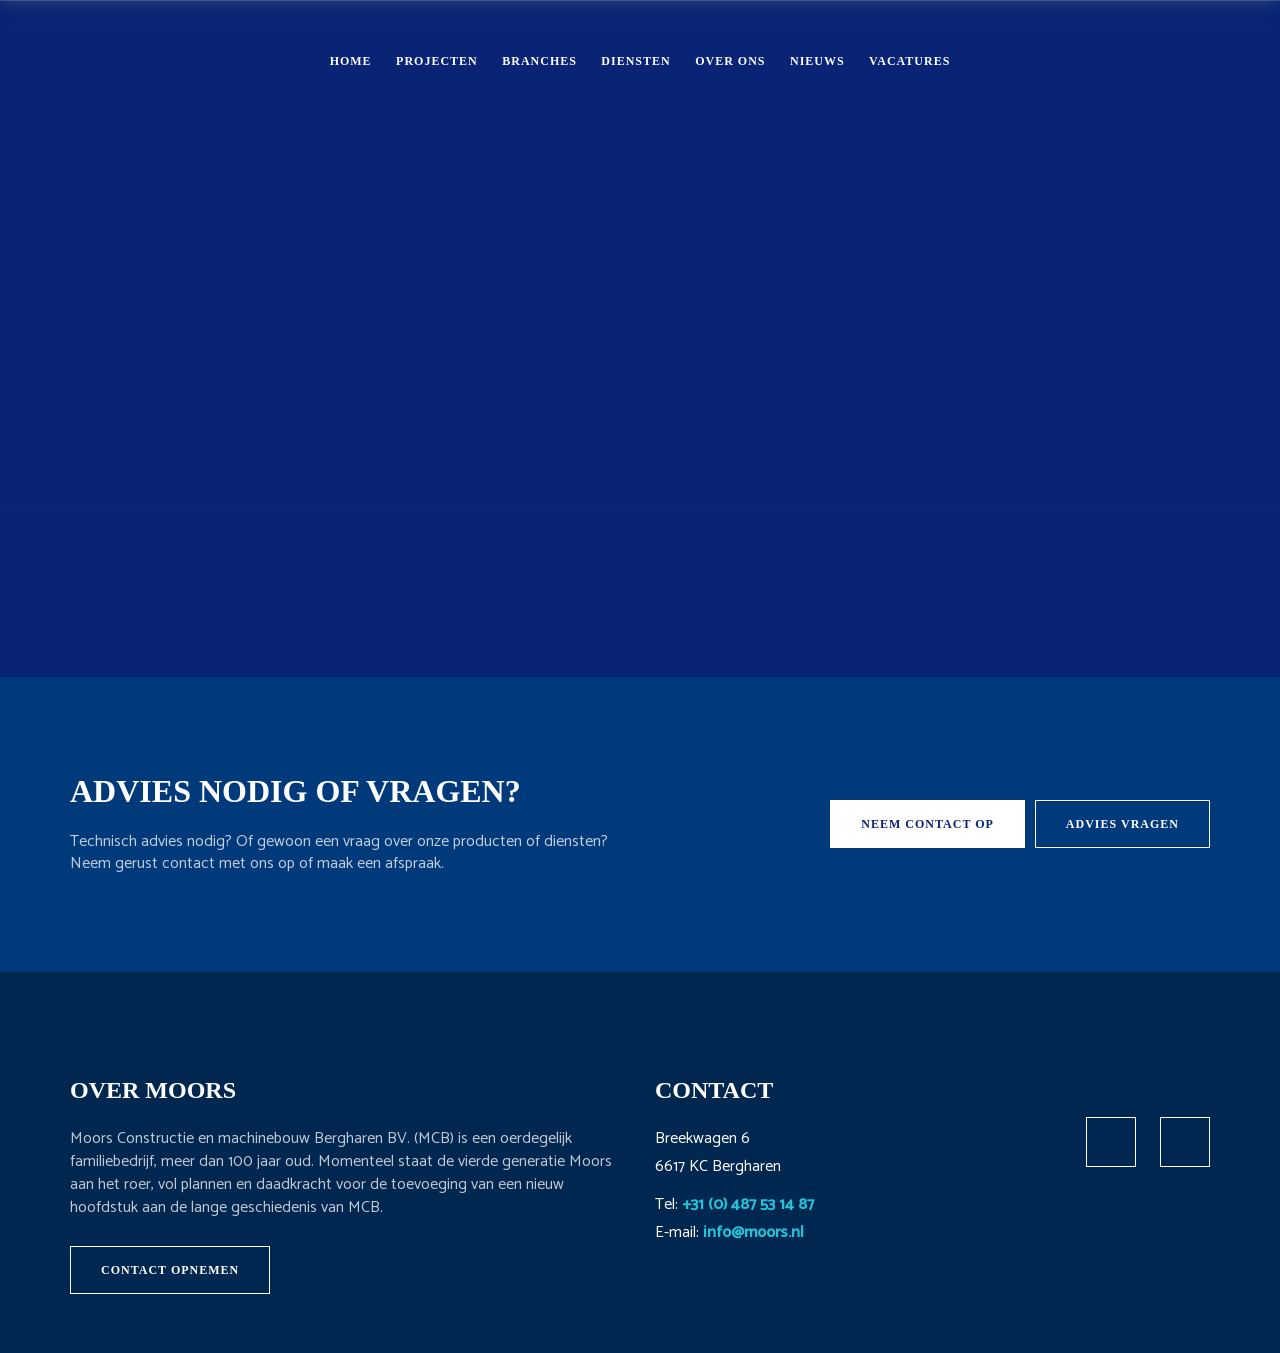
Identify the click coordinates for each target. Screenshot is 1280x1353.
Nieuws (817, 61)
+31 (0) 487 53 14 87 (748, 1204)
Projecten (437, 61)
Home (351, 61)
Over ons (730, 61)
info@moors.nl (753, 1232)
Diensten (635, 61)
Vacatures (909, 61)
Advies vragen (1122, 824)
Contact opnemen (170, 1270)
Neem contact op (927, 824)
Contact (1151, 60)
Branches (539, 61)
